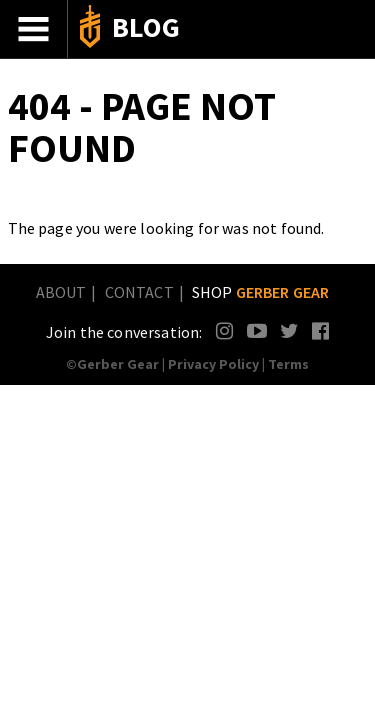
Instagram (225, 330)
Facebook (321, 330)
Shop (261, 292)
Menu (34, 29)
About (61, 292)
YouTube (256, 330)
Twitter (289, 330)
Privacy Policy (213, 364)
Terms (288, 364)
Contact (139, 292)
